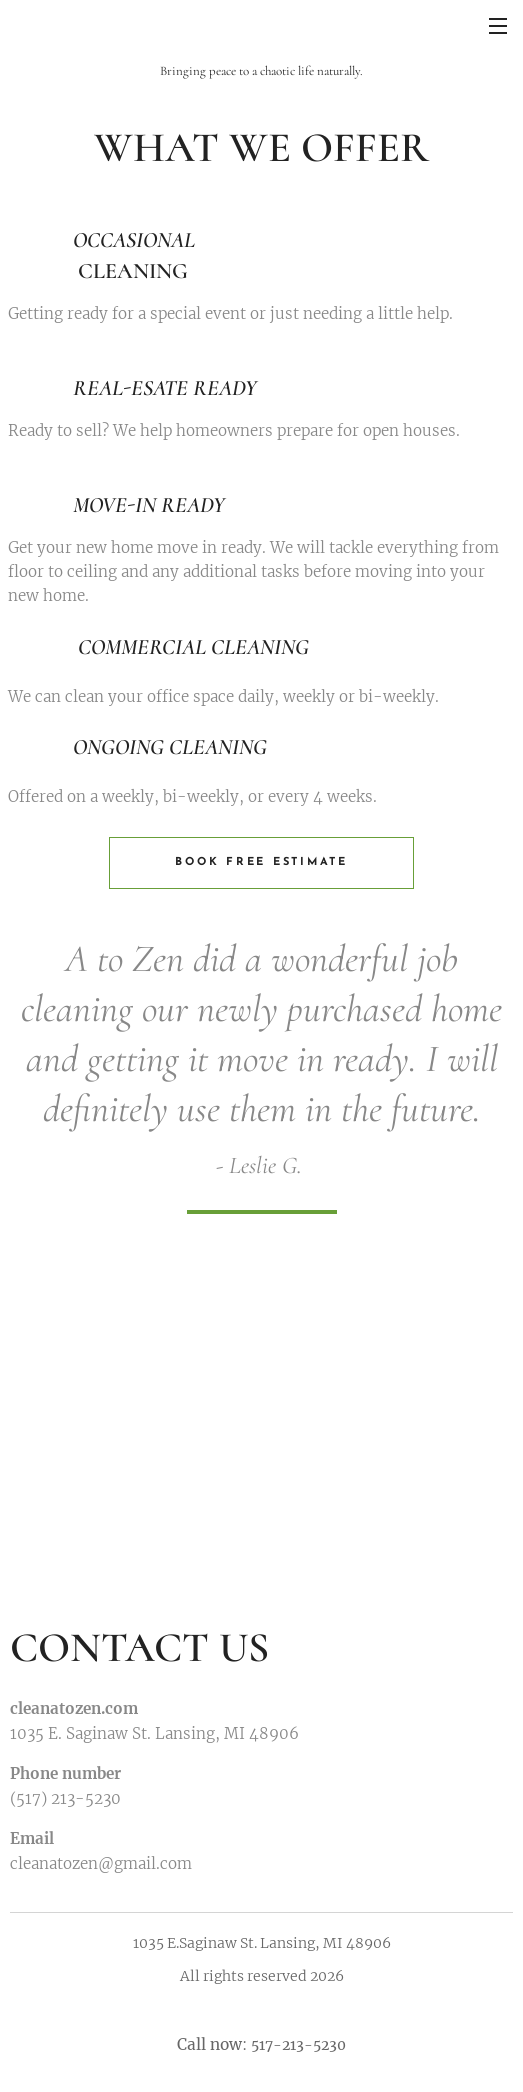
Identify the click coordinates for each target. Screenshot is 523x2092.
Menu (498, 26)
